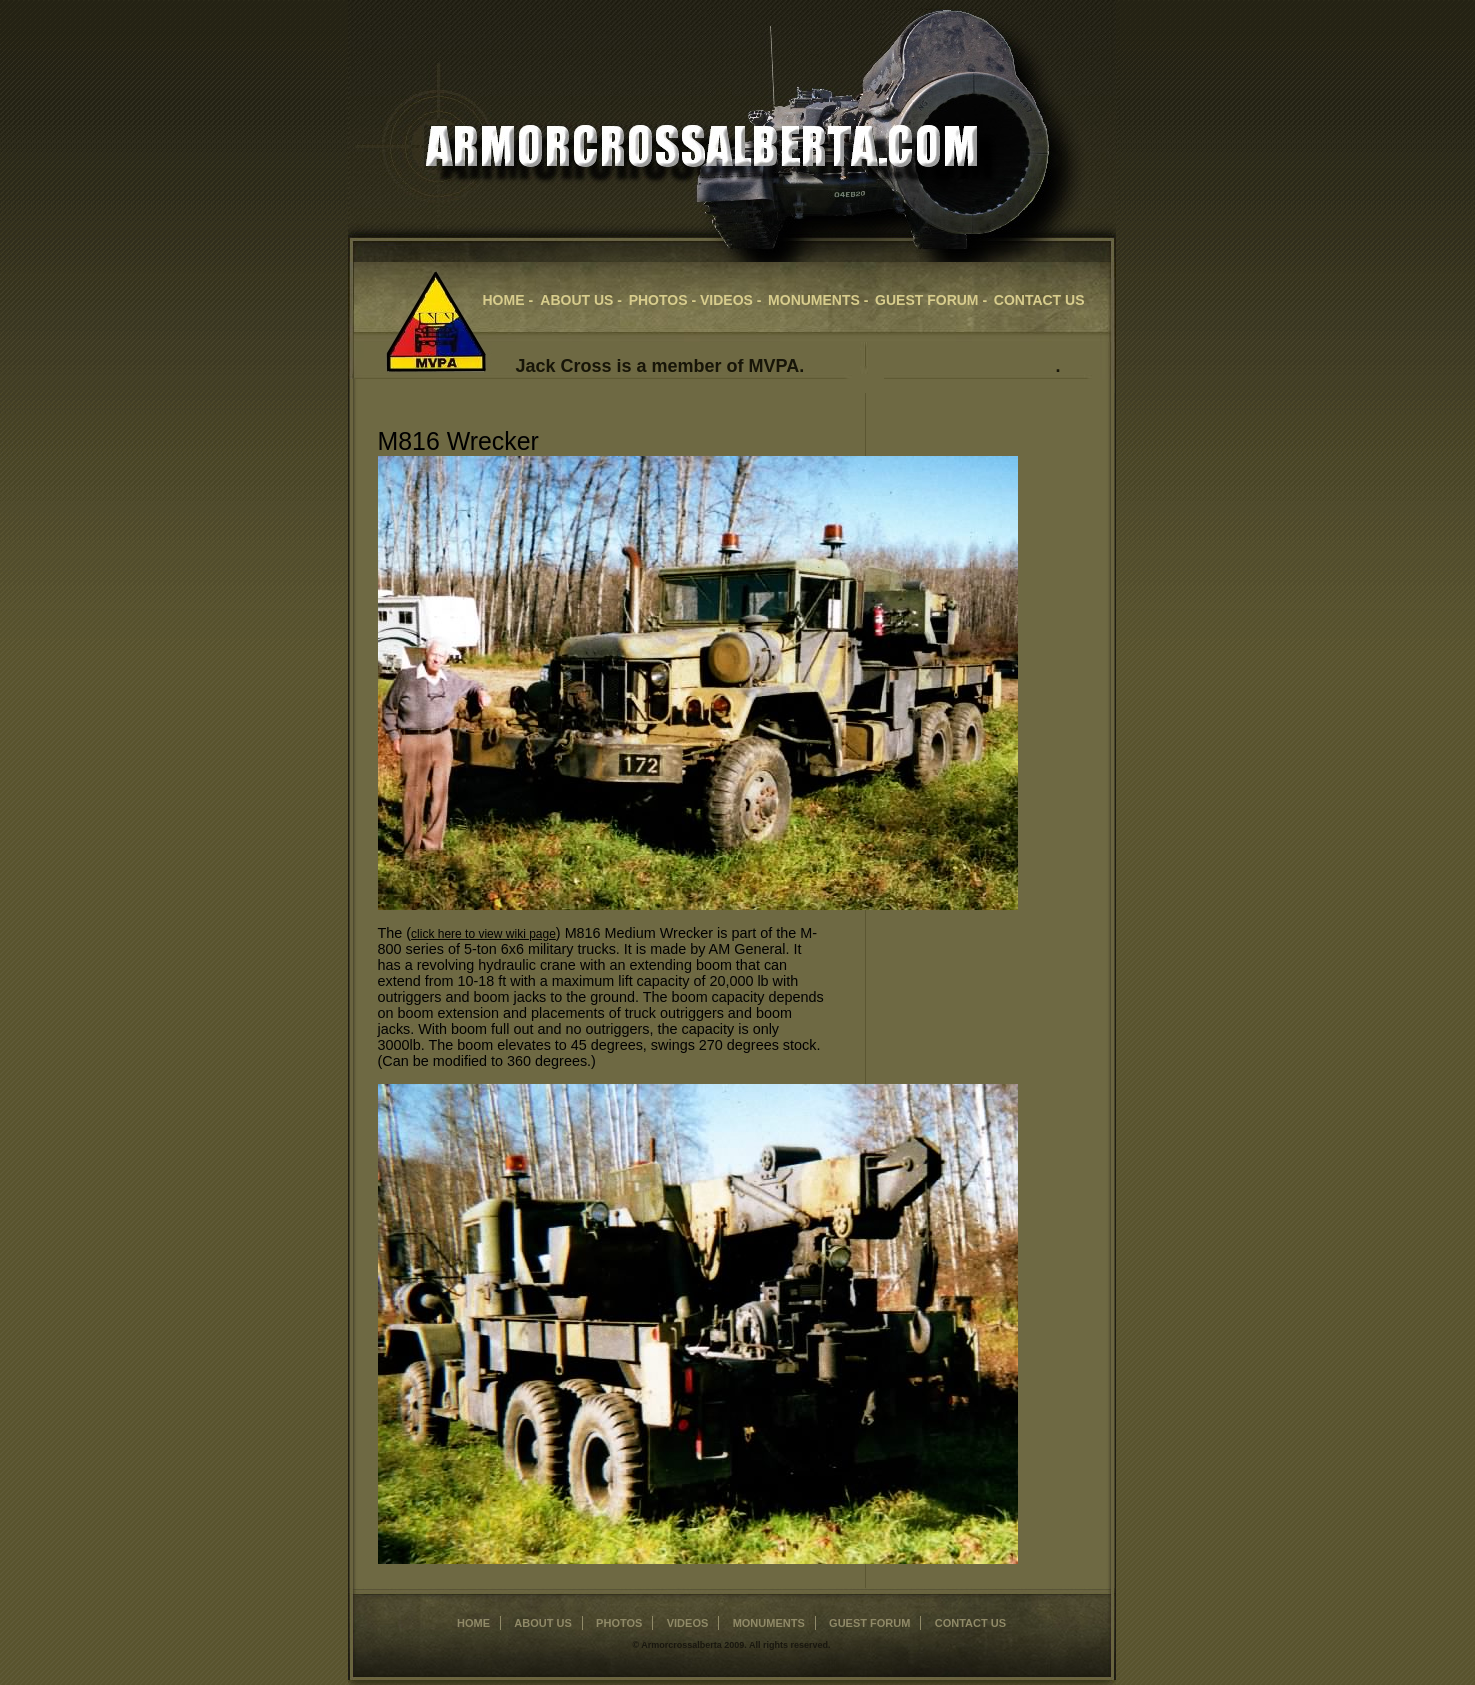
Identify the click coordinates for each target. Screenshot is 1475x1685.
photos (619, 1623)
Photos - (664, 300)
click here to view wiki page (483, 934)
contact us (1039, 300)
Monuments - (818, 300)
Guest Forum (869, 1623)
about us (542, 1623)
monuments (769, 1623)
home (473, 1623)
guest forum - (931, 300)
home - (510, 300)
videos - (730, 300)
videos (688, 1623)
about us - (581, 300)
